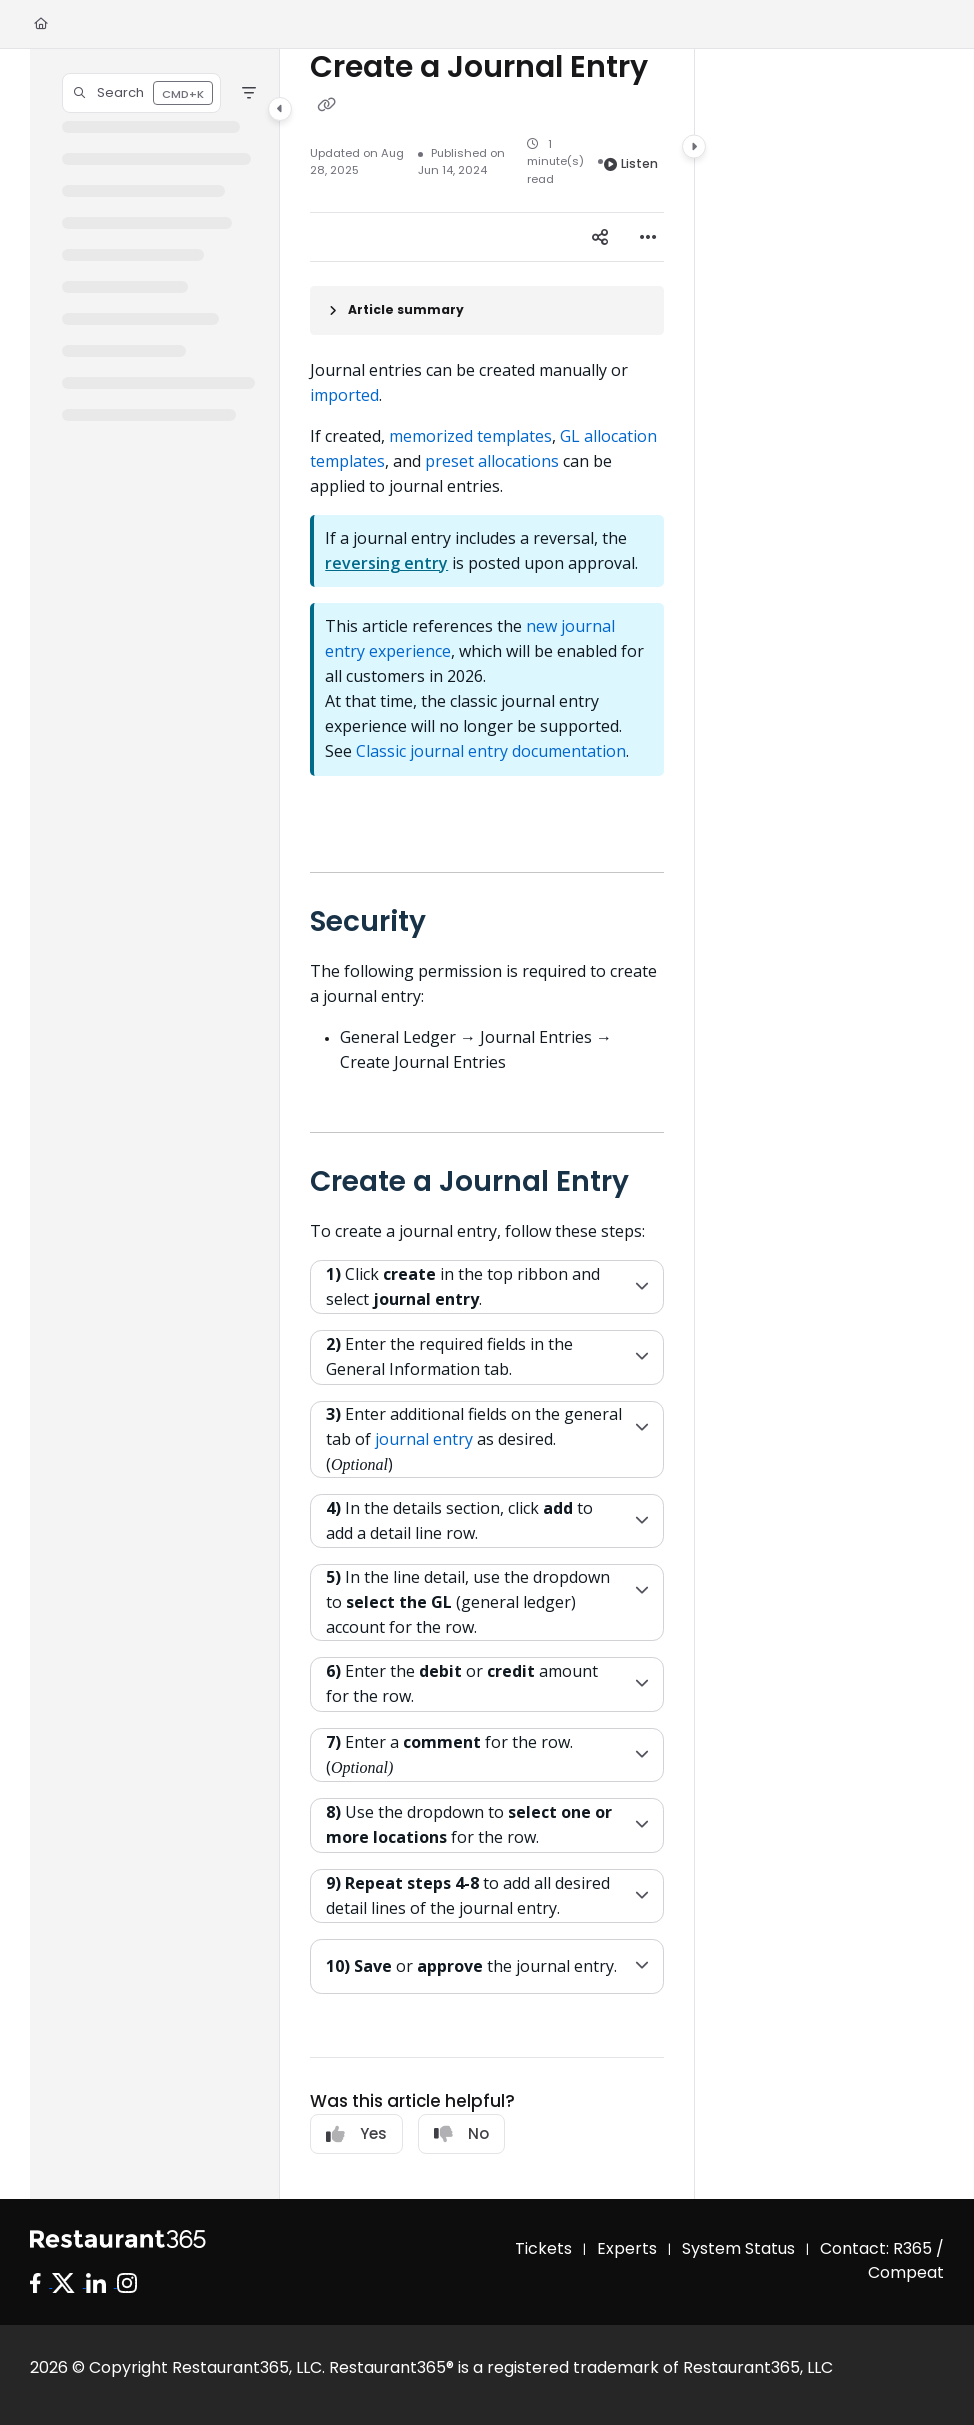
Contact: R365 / (882, 2248)
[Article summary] (487, 310)
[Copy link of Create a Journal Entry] (326, 105)
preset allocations (492, 461)
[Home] (41, 24)
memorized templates (470, 436)
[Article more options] (648, 237)
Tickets (543, 2248)
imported (344, 395)
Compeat (906, 2272)
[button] (141, 93)
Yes (356, 2133)
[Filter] (249, 93)
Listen (631, 163)
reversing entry (386, 563)
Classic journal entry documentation (491, 751)
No (461, 2133)
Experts (627, 2248)
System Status (738, 2248)
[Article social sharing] (600, 237)
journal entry (426, 1439)
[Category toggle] (280, 109)
